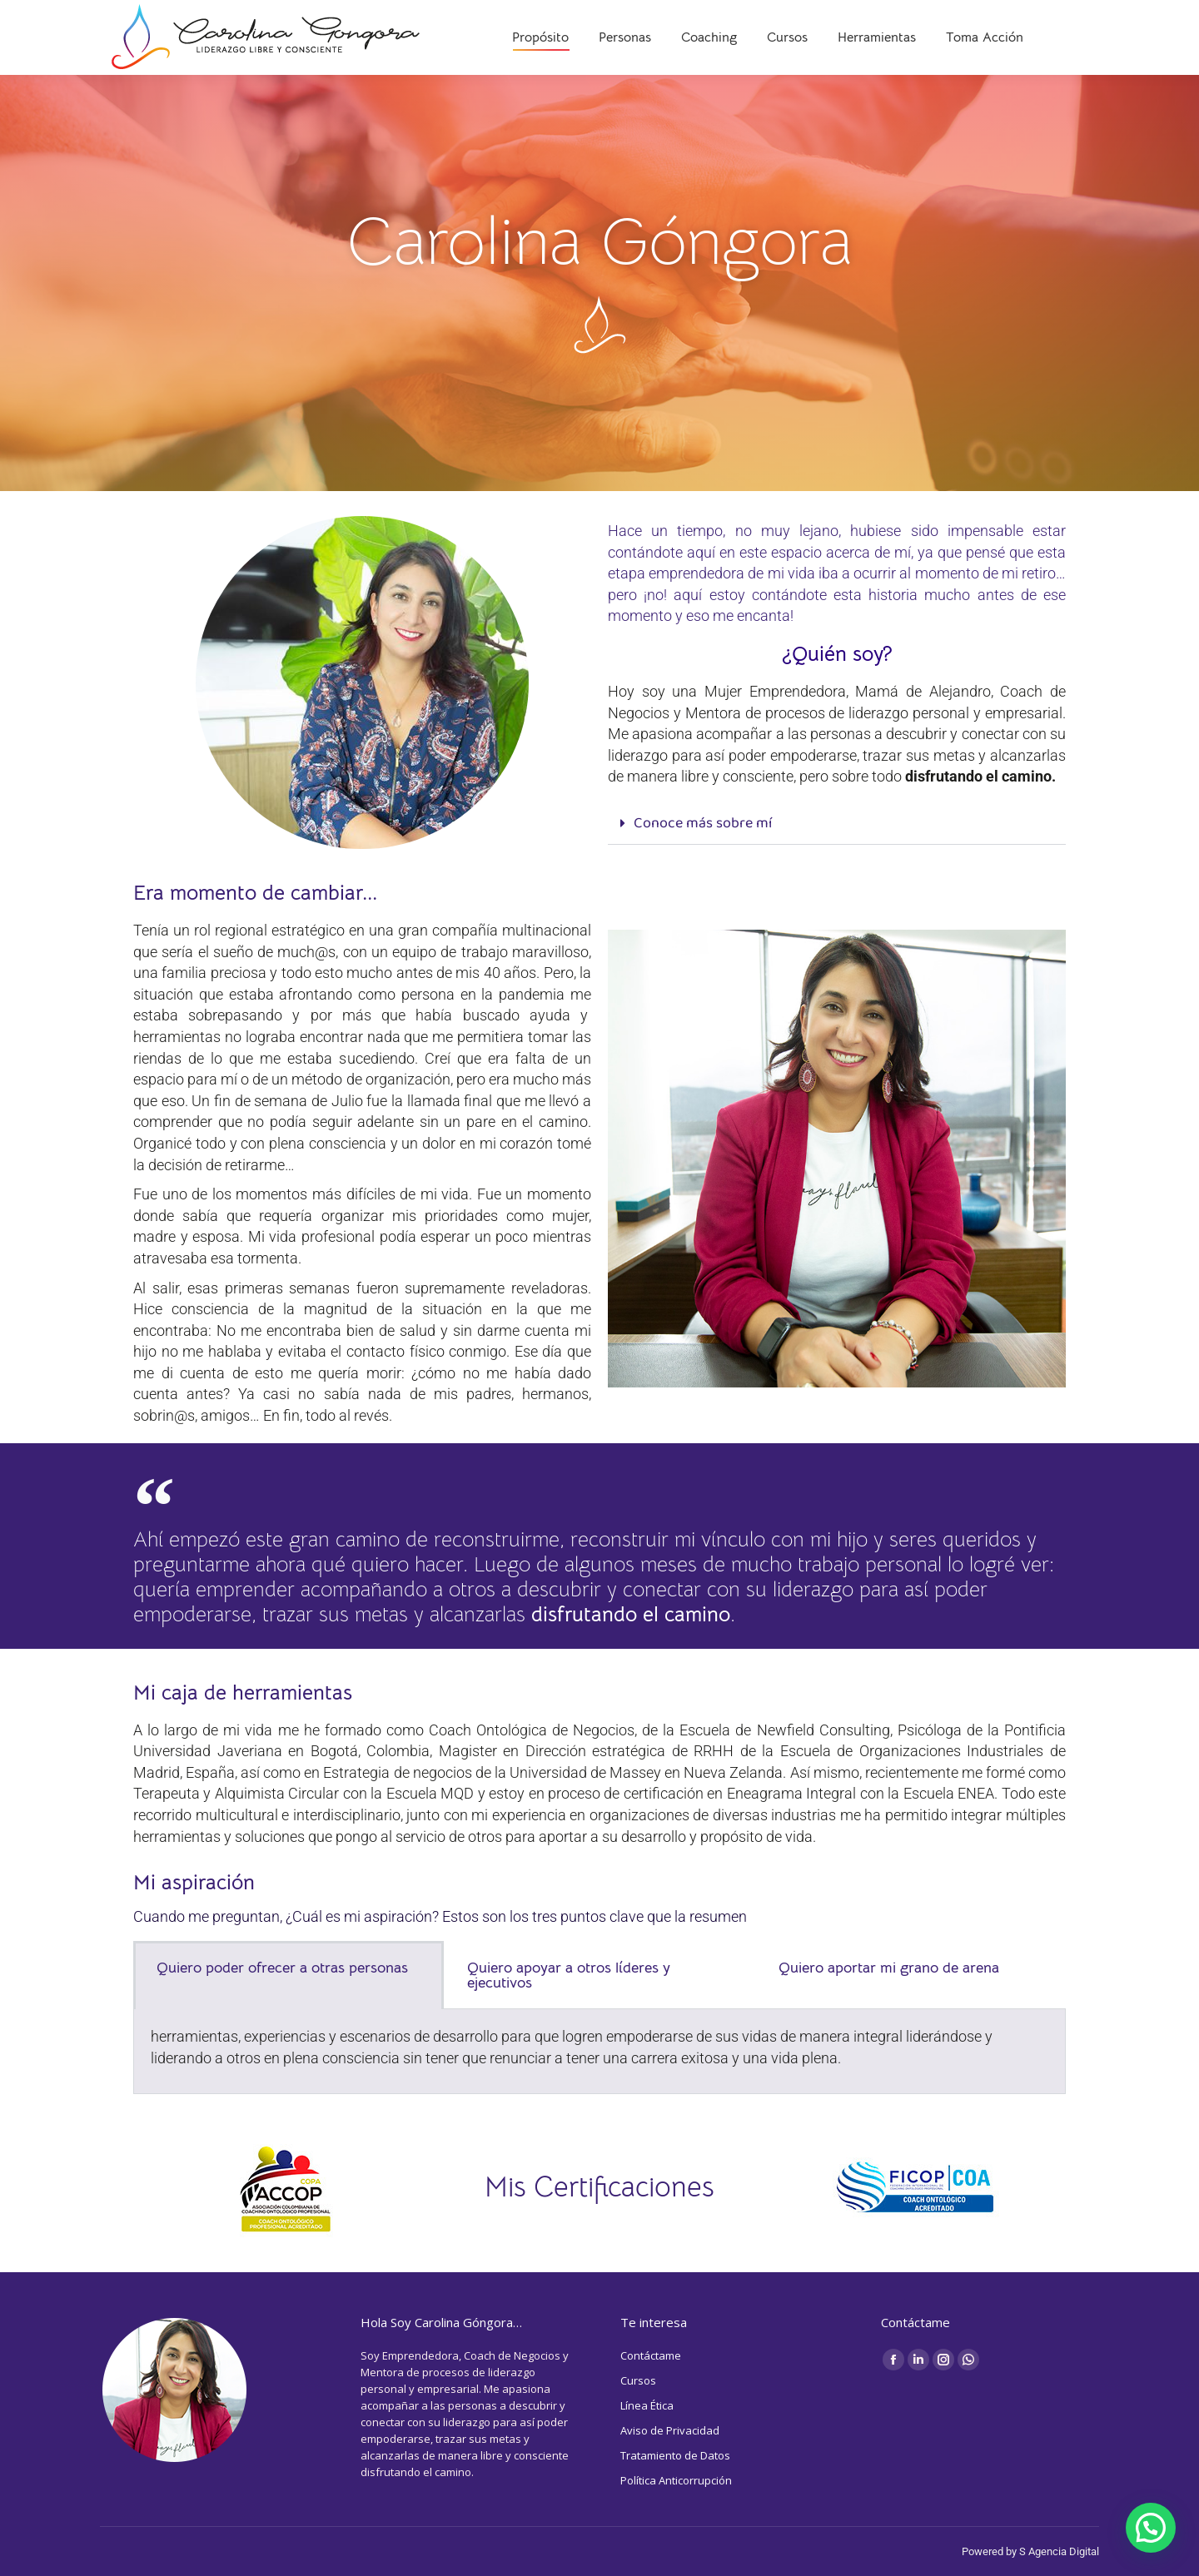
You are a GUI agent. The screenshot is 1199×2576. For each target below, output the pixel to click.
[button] (837, 824)
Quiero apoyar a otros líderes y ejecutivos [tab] (568, 1975)
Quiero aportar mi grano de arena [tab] (889, 1967)
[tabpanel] (599, 2051)
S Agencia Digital (1059, 2551)
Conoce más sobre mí (703, 824)
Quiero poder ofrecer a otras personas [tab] (282, 1967)
